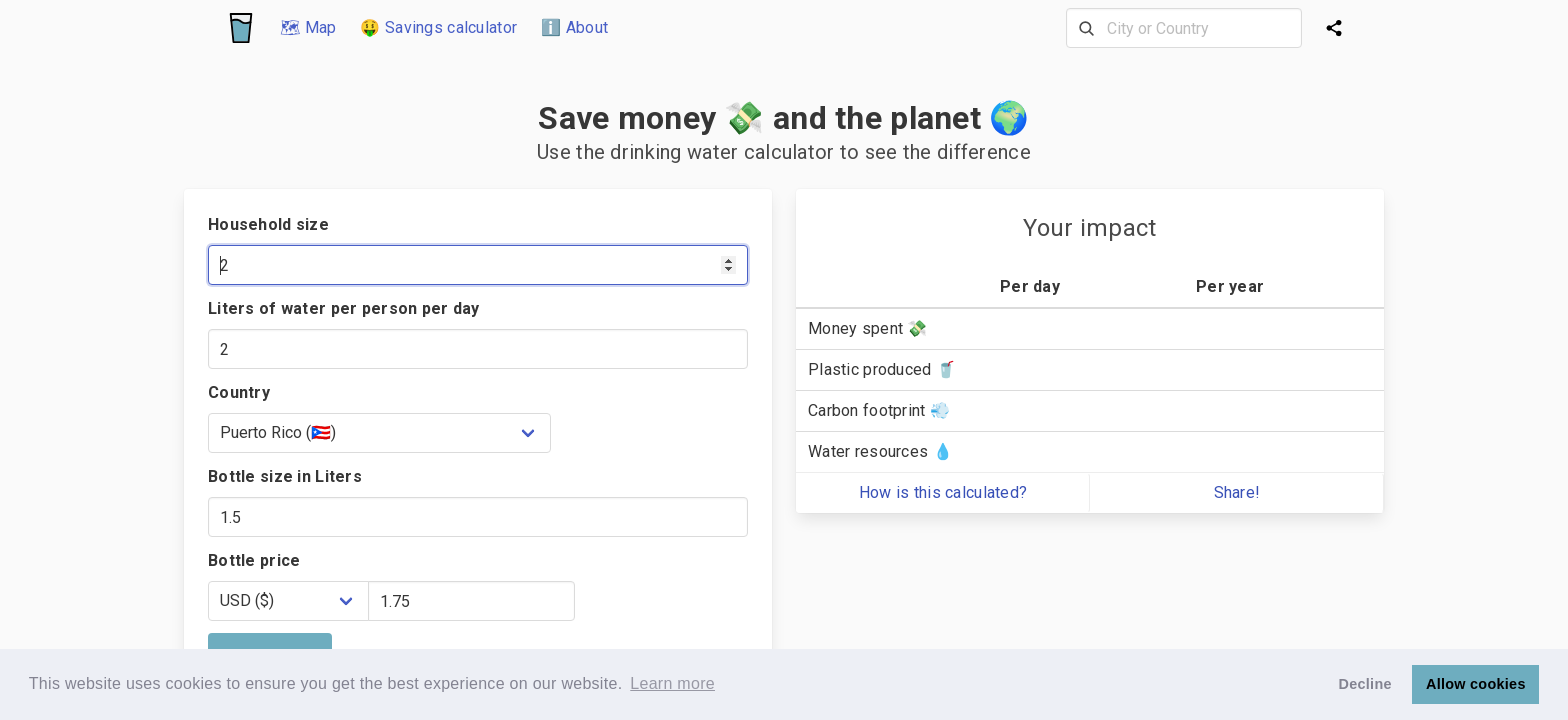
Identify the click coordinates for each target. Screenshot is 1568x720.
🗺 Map (308, 27)
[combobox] (1184, 28)
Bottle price (254, 560)
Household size (268, 224)
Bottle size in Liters (285, 476)
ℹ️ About (574, 27)
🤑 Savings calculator (438, 27)
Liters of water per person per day (344, 308)
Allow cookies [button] (1476, 684)
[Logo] (241, 28)
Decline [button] (1365, 684)
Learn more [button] (672, 683)
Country (239, 392)
